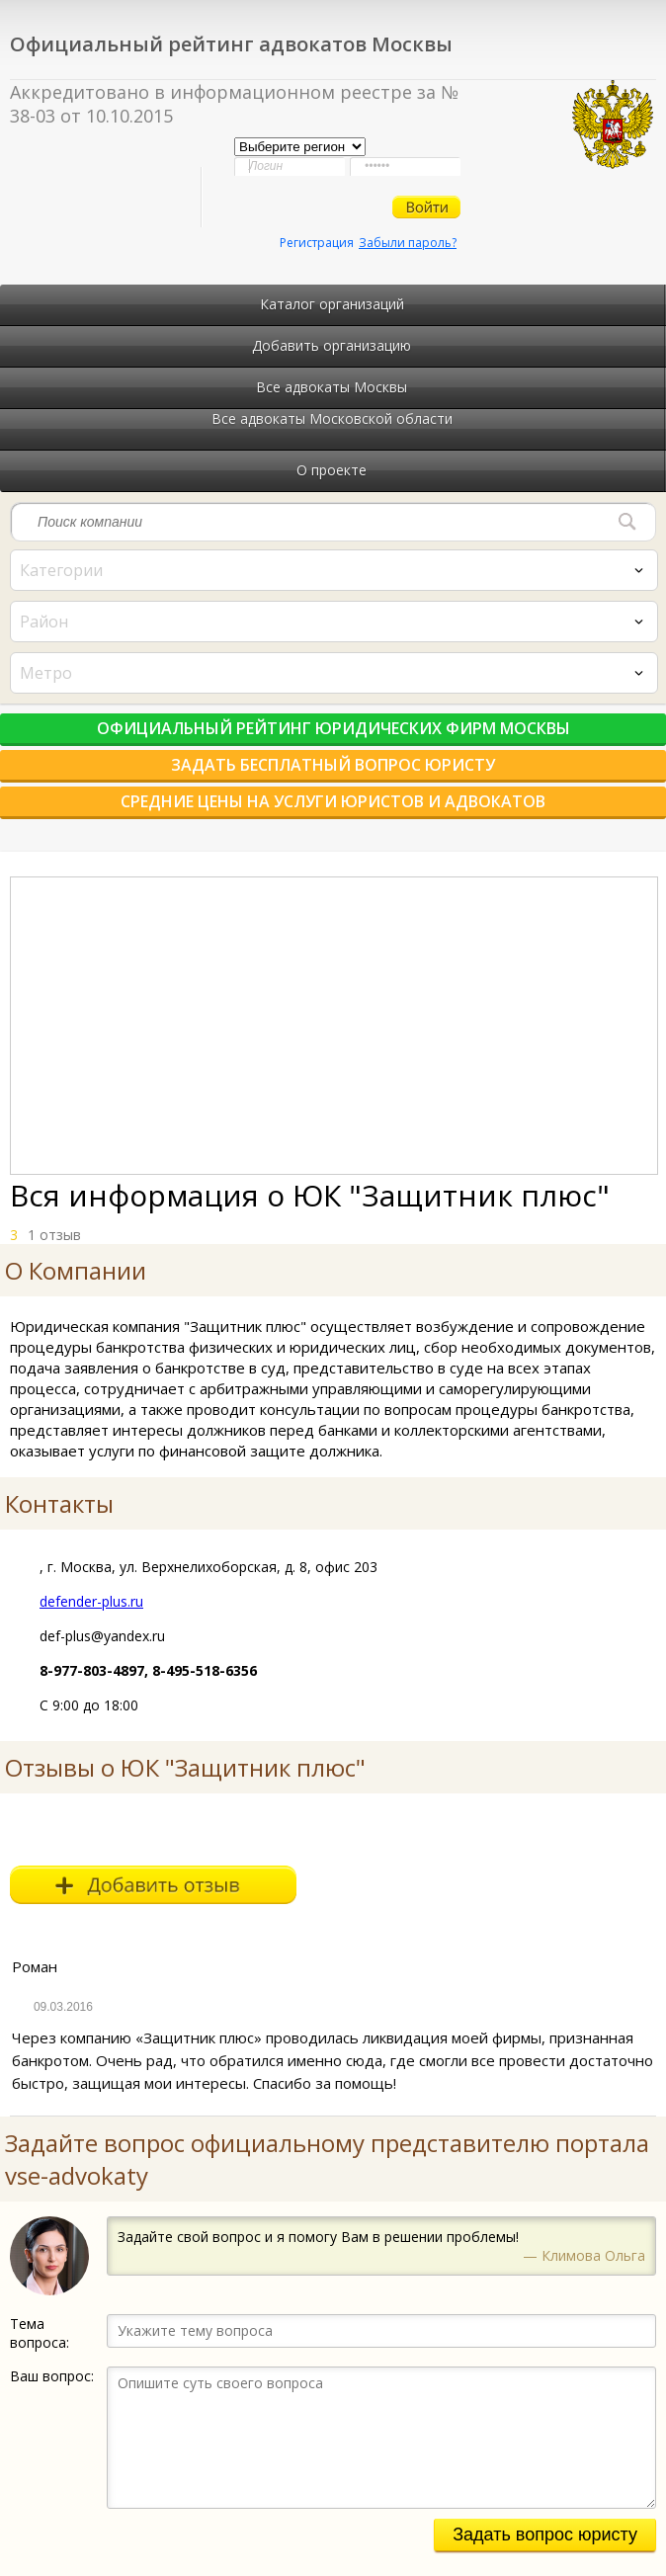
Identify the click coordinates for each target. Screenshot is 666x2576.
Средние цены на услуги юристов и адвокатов (333, 801)
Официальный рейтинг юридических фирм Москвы (333, 728)
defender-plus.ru (91, 1601)
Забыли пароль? (408, 242)
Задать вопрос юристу (545, 2534)
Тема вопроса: (39, 2333)
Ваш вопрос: (52, 2376)
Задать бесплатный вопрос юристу (333, 765)
